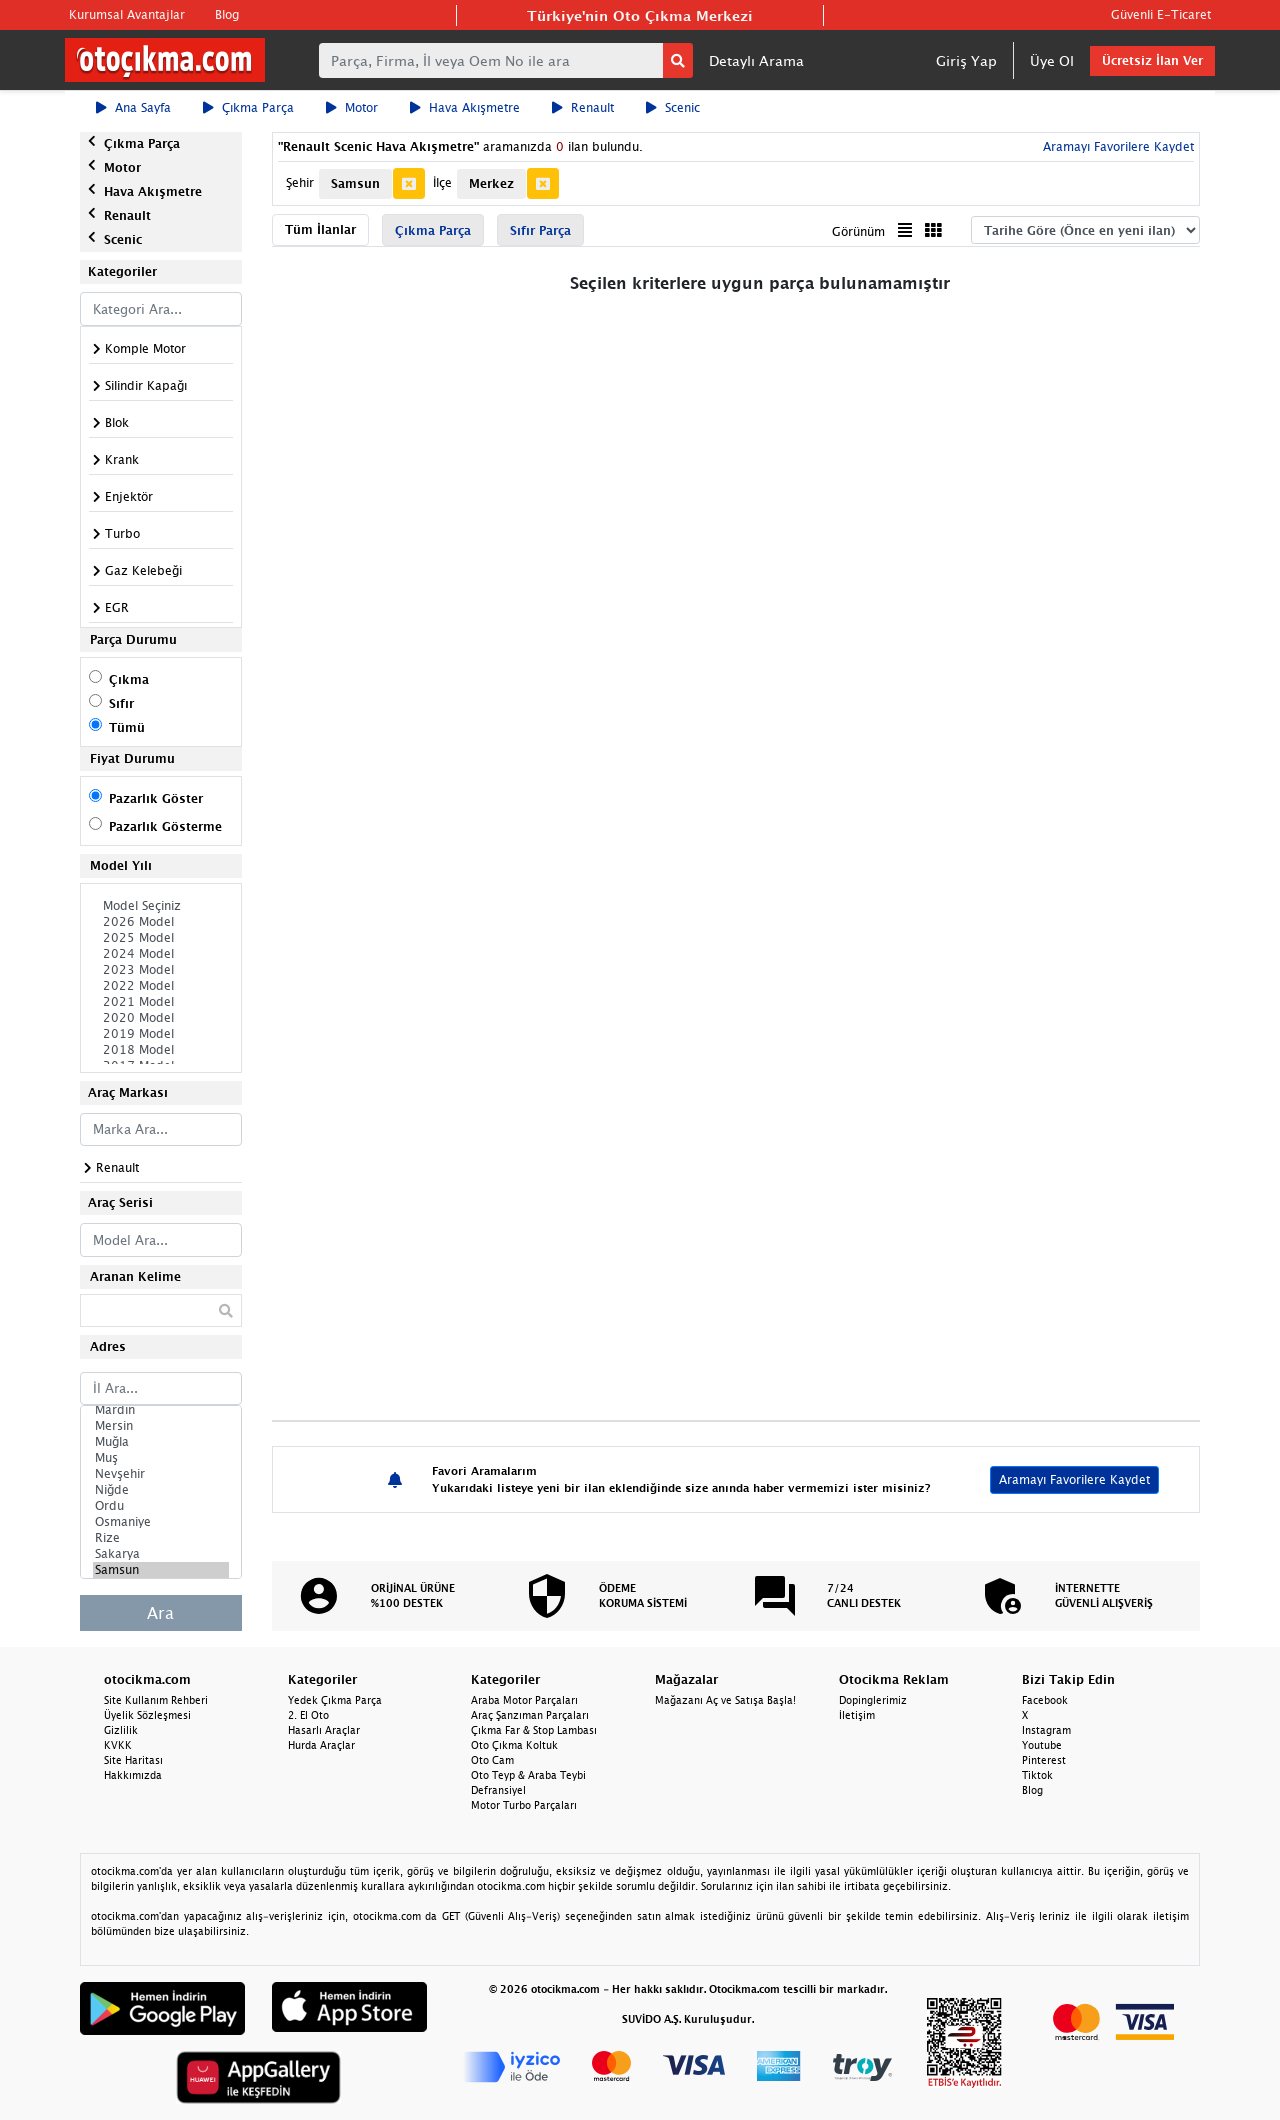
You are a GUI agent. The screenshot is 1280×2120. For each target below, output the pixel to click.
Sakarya (161, 1554)
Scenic (673, 107)
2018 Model (161, 1050)
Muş (161, 1458)
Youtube (1042, 1745)
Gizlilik (121, 1730)
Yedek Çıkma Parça (335, 1700)
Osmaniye (161, 1522)
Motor (352, 107)
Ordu (161, 1506)
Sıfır (121, 703)
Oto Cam (492, 1760)
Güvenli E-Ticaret (1161, 14)
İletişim (857, 1715)
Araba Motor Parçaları (524, 1700)
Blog (227, 14)
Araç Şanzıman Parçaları (530, 1715)
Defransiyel (498, 1790)
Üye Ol (1052, 60)
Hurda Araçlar (321, 1745)
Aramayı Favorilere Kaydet (1116, 146)
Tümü (127, 727)
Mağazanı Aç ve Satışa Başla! (725, 1700)
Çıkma (129, 679)
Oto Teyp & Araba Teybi (528, 1775)
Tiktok (1037, 1775)
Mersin (161, 1426)
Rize (161, 1538)
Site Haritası (133, 1760)
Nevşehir (161, 1474)
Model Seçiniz (161, 906)
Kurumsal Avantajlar (127, 14)
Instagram (1046, 1730)
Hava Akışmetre (465, 107)
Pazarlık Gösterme (165, 826)
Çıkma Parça (248, 107)
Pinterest (1044, 1760)
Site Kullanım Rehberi (156, 1700)
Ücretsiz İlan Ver (1152, 60)
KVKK (118, 1745)
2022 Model (161, 986)
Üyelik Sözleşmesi (147, 1715)
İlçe (442, 182)
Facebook (1045, 1700)
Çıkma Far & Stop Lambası (534, 1730)
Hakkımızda (133, 1775)
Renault (583, 107)
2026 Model (161, 922)
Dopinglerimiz (873, 1700)
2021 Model (161, 1002)
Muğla (161, 1442)
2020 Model (161, 1018)
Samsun (161, 1570)
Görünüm (858, 231)
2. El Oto (308, 1715)
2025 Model (161, 938)
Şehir (300, 182)
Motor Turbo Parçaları (524, 1805)
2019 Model (161, 1034)
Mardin (161, 1410)
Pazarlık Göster (156, 798)
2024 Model (161, 954)
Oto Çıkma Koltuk (514, 1745)
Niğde (161, 1490)
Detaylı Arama (756, 60)
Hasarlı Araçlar (324, 1730)
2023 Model (161, 970)
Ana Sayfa (133, 107)
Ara (160, 1613)
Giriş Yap (966, 60)
